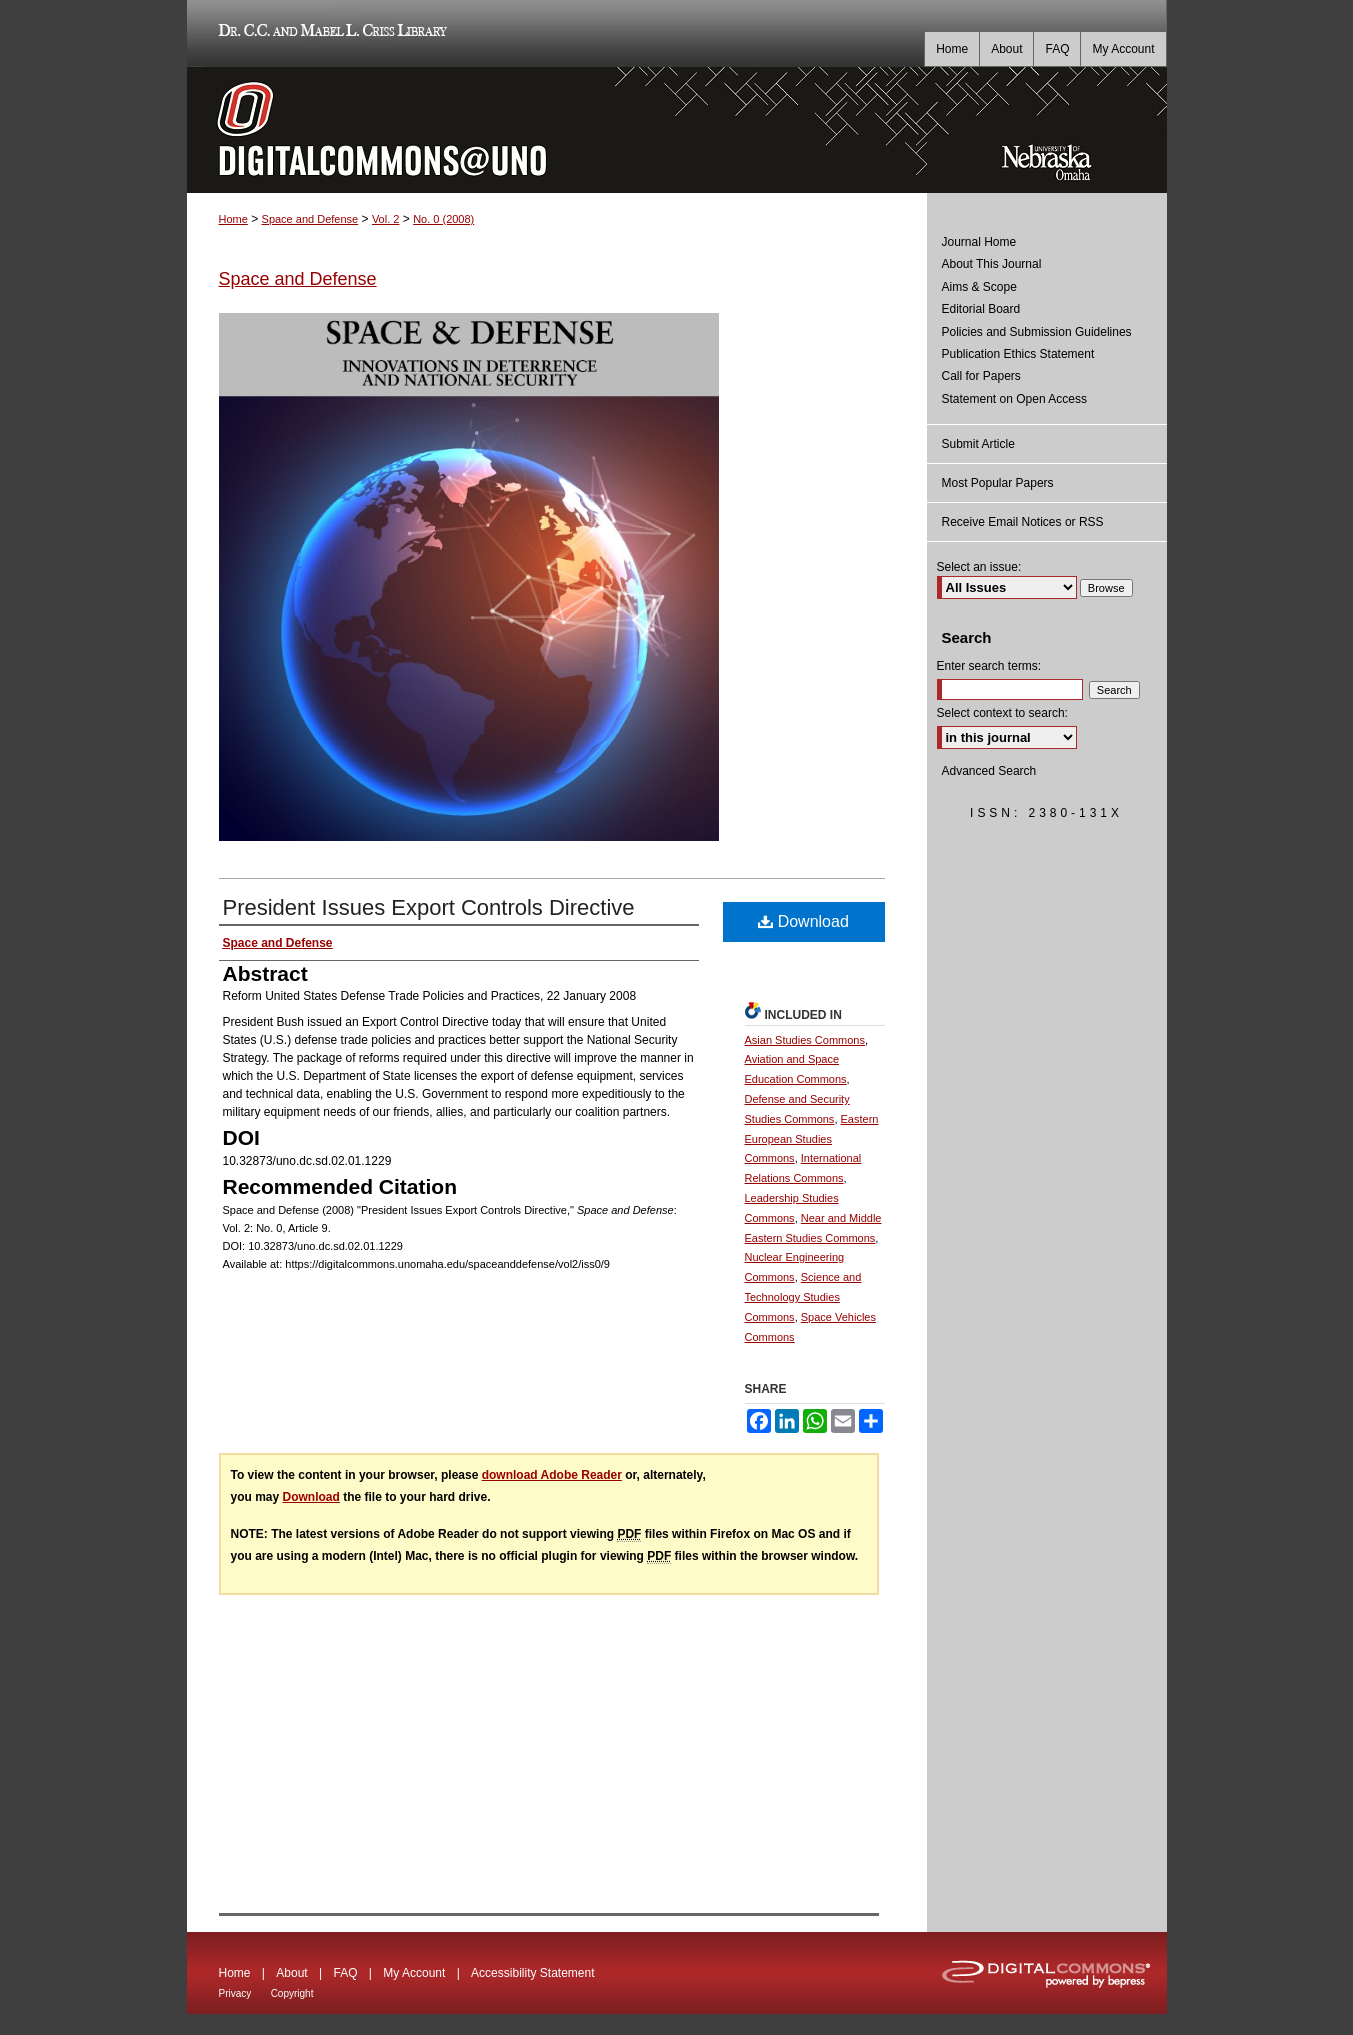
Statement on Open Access (1014, 399)
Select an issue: (979, 567)
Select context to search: (1002, 713)
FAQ (345, 1973)
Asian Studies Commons (805, 1040)
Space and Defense (310, 219)
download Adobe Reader (552, 1475)
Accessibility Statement (532, 1973)
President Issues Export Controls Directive (429, 907)
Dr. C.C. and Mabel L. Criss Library (329, 33)
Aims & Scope (979, 287)
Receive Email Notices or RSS (1023, 522)
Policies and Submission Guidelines (1037, 332)
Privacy (235, 1993)
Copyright (292, 1993)
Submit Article (978, 444)
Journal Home (979, 242)
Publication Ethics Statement (1018, 354)
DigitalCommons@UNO (557, 130)
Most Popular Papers (998, 483)
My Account (414, 1973)
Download (803, 921)
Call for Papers (981, 376)
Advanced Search (989, 771)
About (291, 1973)
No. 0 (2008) (443, 219)
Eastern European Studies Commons (812, 1139)
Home (233, 219)
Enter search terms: (989, 666)
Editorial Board (981, 309)
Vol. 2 (386, 219)
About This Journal (992, 264)
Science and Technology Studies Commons (803, 1297)
